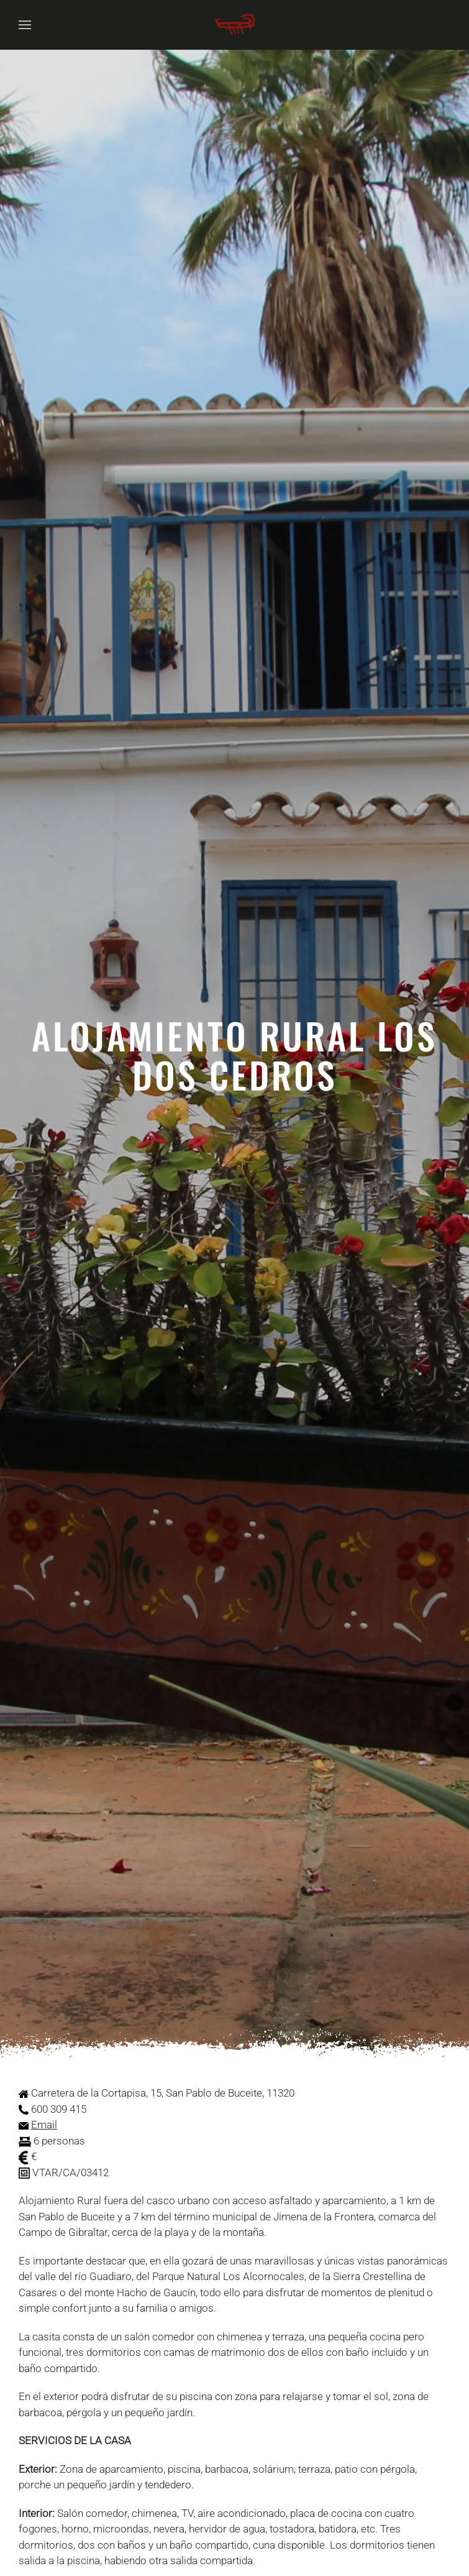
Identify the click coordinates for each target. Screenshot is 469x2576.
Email (44, 2124)
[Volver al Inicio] (235, 25)
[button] (25, 25)
